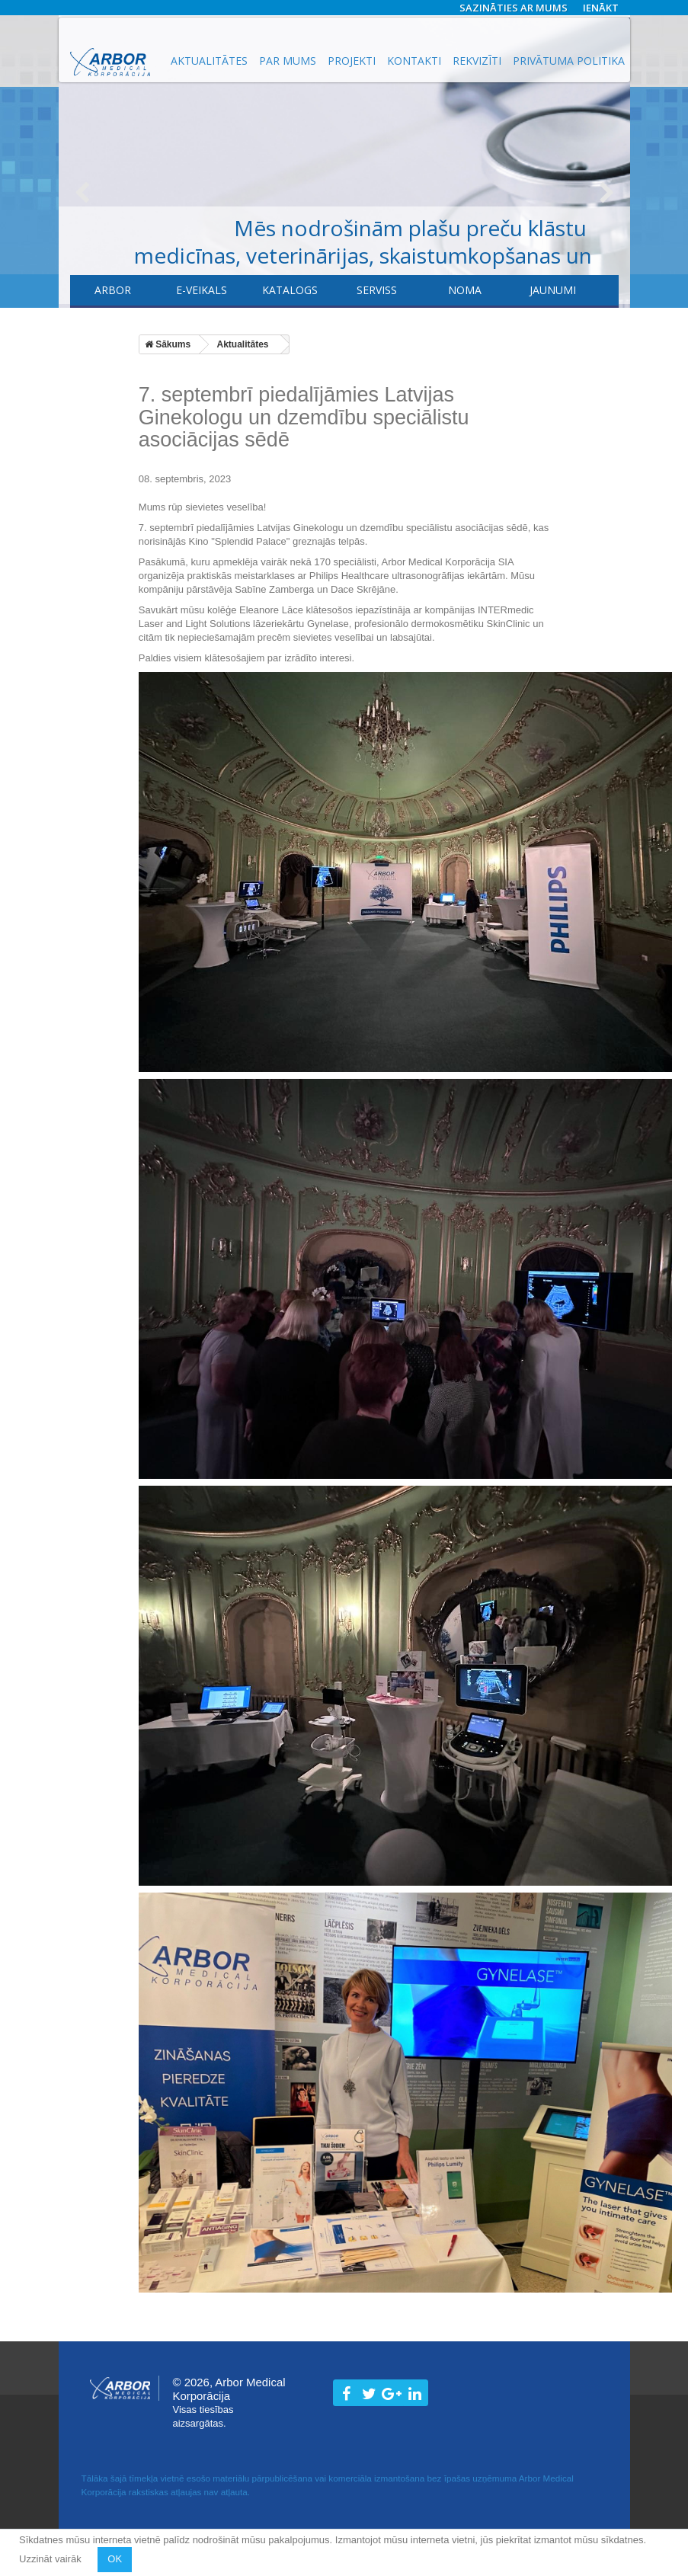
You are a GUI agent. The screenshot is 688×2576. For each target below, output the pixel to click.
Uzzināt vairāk (51, 2559)
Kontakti (414, 60)
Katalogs (290, 290)
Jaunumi (553, 290)
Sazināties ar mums (513, 7)
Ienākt (601, 7)
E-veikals (201, 290)
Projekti (352, 60)
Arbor (112, 290)
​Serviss (377, 290)
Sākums (167, 344)
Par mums (287, 60)
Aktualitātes (209, 60)
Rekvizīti (477, 60)
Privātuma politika (569, 60)
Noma (465, 290)
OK (114, 2559)
